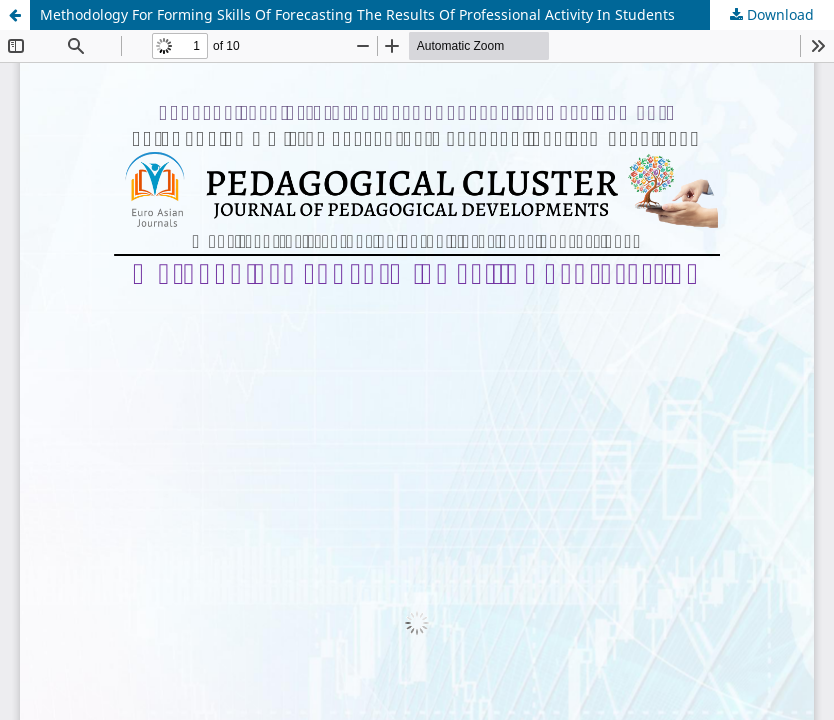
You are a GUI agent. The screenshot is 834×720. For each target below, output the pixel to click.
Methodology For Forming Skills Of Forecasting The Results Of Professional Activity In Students (357, 14)
